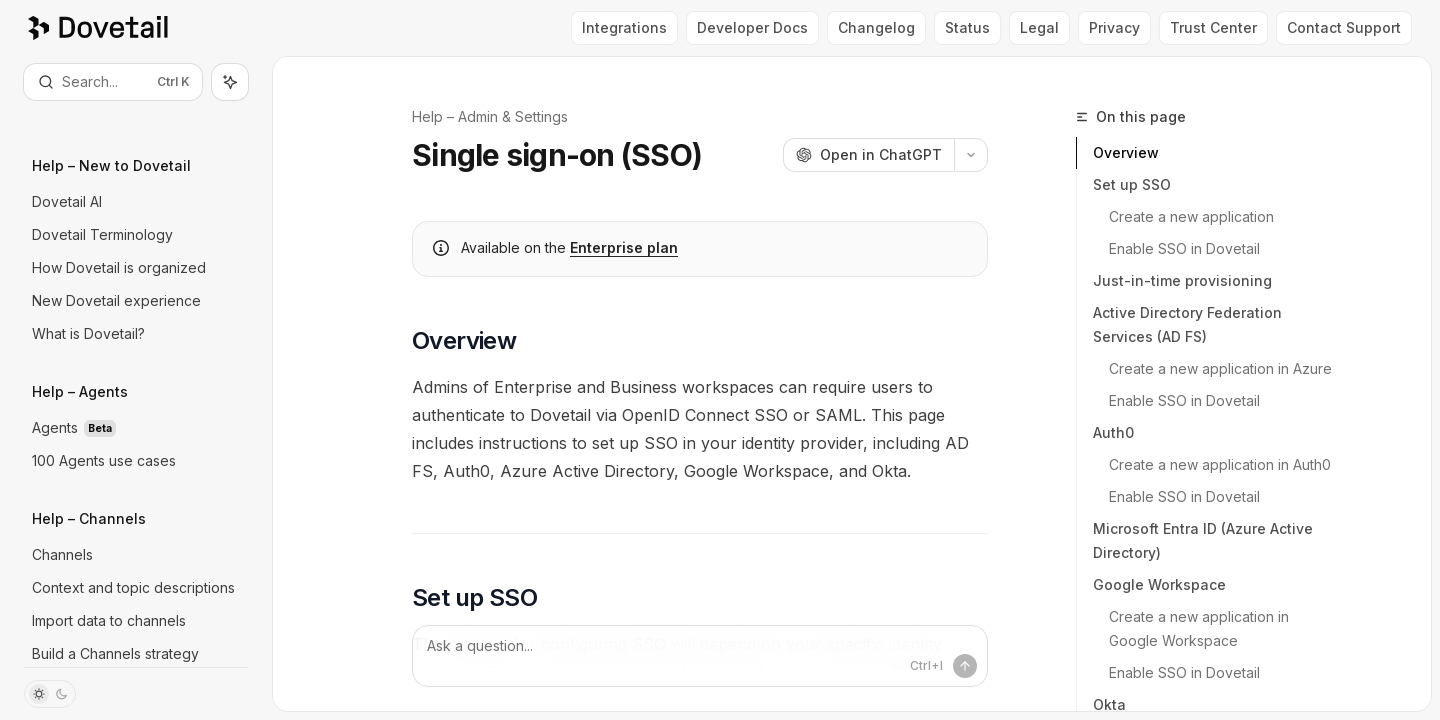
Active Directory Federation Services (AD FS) (1187, 324)
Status (967, 27)
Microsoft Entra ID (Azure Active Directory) (1203, 540)
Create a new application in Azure (1220, 368)
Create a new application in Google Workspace (1201, 628)
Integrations (624, 27)
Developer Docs (752, 27)
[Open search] (113, 82)
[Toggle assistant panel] (230, 82)
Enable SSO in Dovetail (1184, 248)
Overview (1126, 152)
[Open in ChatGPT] (868, 155)
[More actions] (971, 155)
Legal (1039, 27)
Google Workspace (1159, 584)
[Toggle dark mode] (50, 694)
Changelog (876, 27)
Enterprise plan (624, 247)
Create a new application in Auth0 (1220, 464)
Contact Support (1344, 27)
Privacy (1114, 27)
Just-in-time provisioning (1182, 280)
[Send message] (965, 666)
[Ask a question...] (700, 656)
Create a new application (1191, 216)
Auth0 (1113, 432)
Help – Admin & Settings (490, 116)
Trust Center (1213, 27)
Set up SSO (1132, 184)
